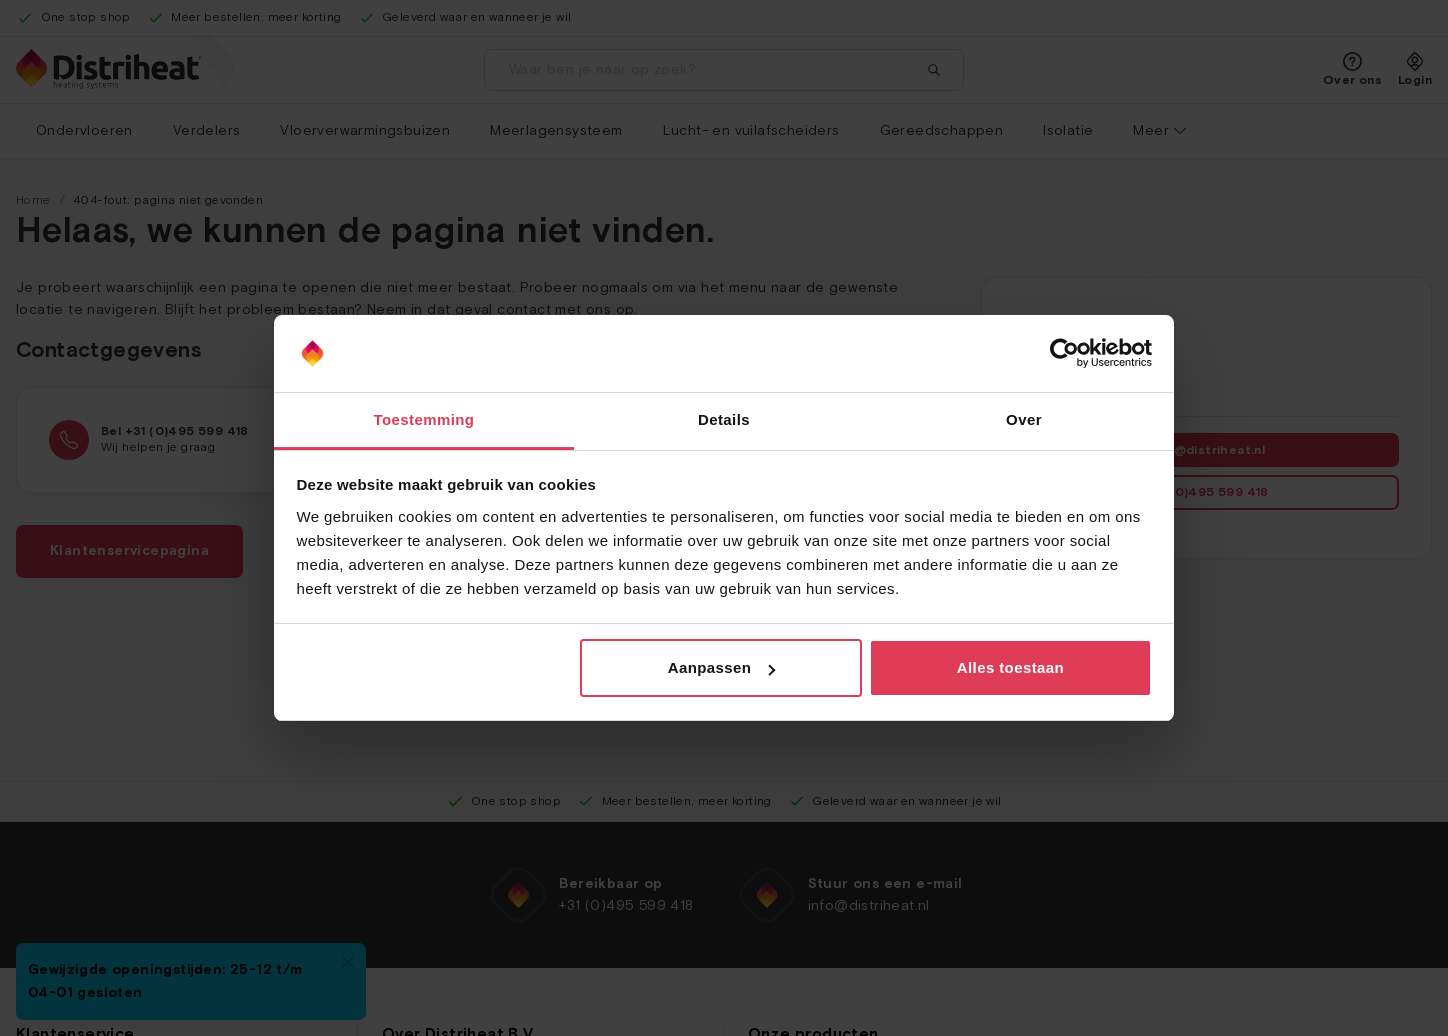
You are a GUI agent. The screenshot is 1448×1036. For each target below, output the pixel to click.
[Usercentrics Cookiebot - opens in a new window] (1064, 354)
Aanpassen (722, 667)
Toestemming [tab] (424, 419)
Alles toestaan (1010, 667)
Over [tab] (1024, 419)
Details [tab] (724, 419)
